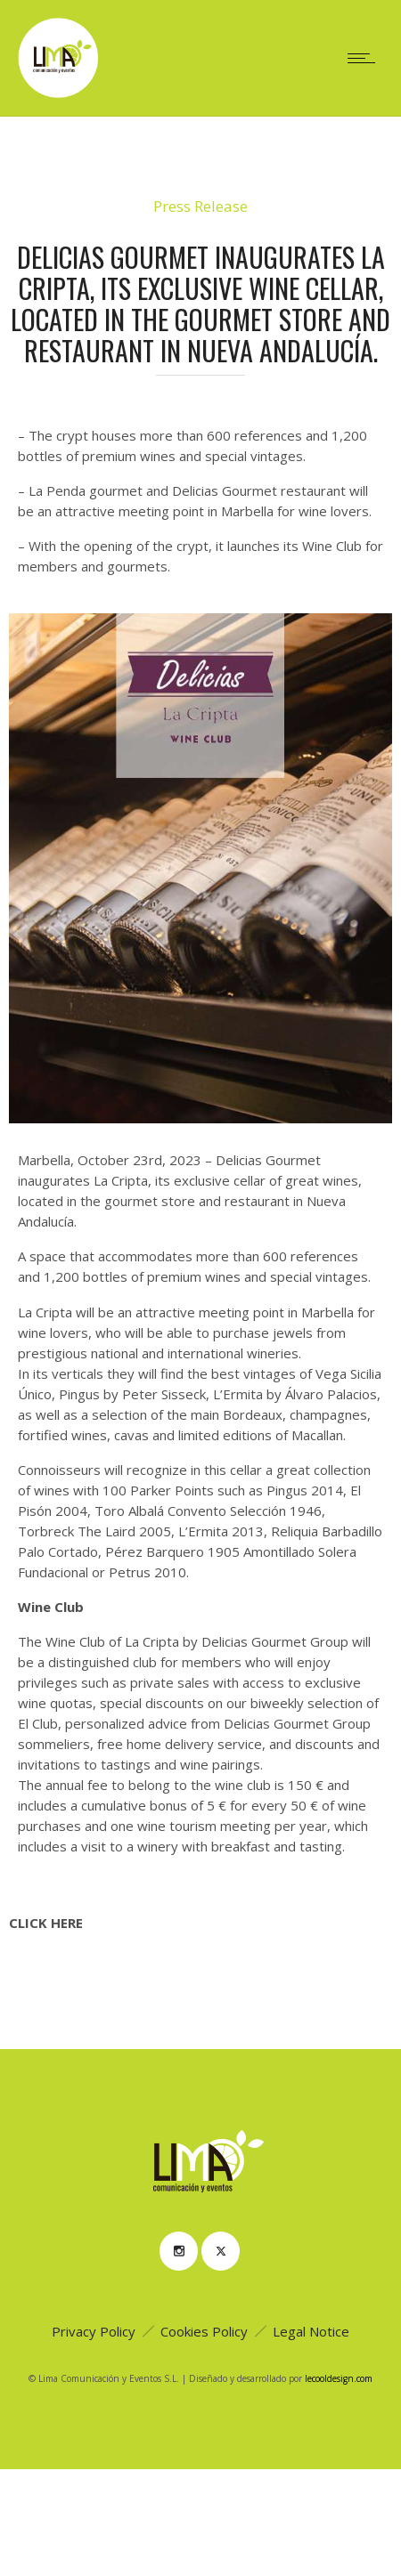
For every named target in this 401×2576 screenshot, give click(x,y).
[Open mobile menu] (365, 58)
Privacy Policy (93, 2331)
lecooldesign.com (338, 2378)
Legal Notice (311, 2331)
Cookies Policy (204, 2331)
